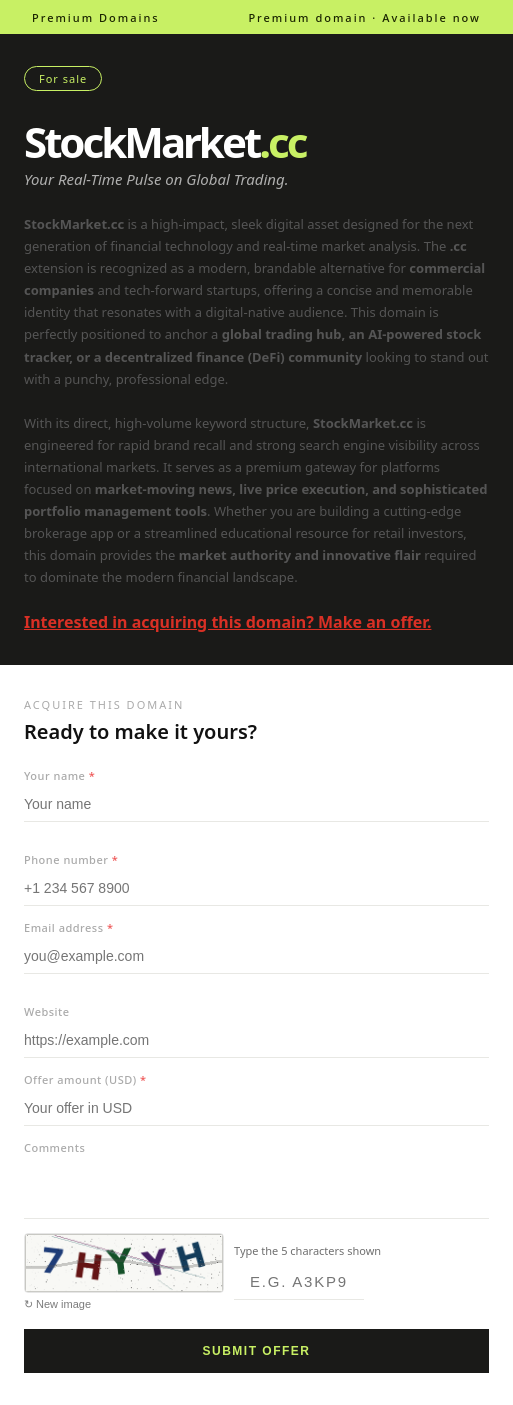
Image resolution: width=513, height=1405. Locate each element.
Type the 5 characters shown (307, 1250)
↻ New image (57, 1304)
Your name (59, 775)
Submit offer (257, 1351)
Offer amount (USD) (85, 1079)
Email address (68, 927)
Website (47, 1011)
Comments (54, 1147)
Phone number (71, 859)
